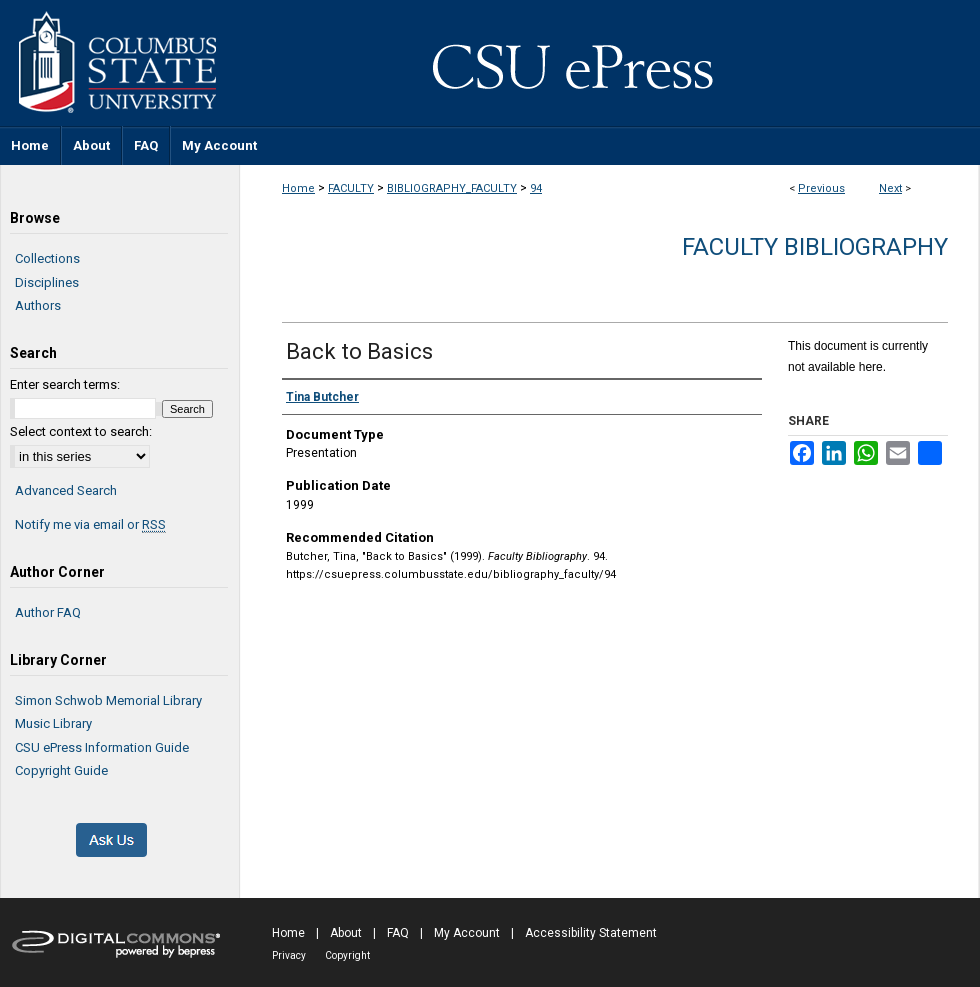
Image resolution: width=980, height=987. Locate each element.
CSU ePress (610, 63)
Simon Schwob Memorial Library (108, 700)
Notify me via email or (90, 525)
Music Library (53, 723)
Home (298, 188)
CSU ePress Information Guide (102, 747)
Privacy (289, 955)
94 (536, 188)
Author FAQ (48, 612)
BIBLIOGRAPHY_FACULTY (452, 188)
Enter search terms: (65, 384)
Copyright (347, 955)
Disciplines (47, 282)
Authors (38, 305)
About (346, 933)
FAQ (398, 933)
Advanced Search (66, 490)
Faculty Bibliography (815, 247)
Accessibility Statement (591, 933)
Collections (47, 258)
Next (890, 188)
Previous (821, 188)
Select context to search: (81, 431)
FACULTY (351, 188)
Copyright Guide (61, 770)
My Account (467, 933)
